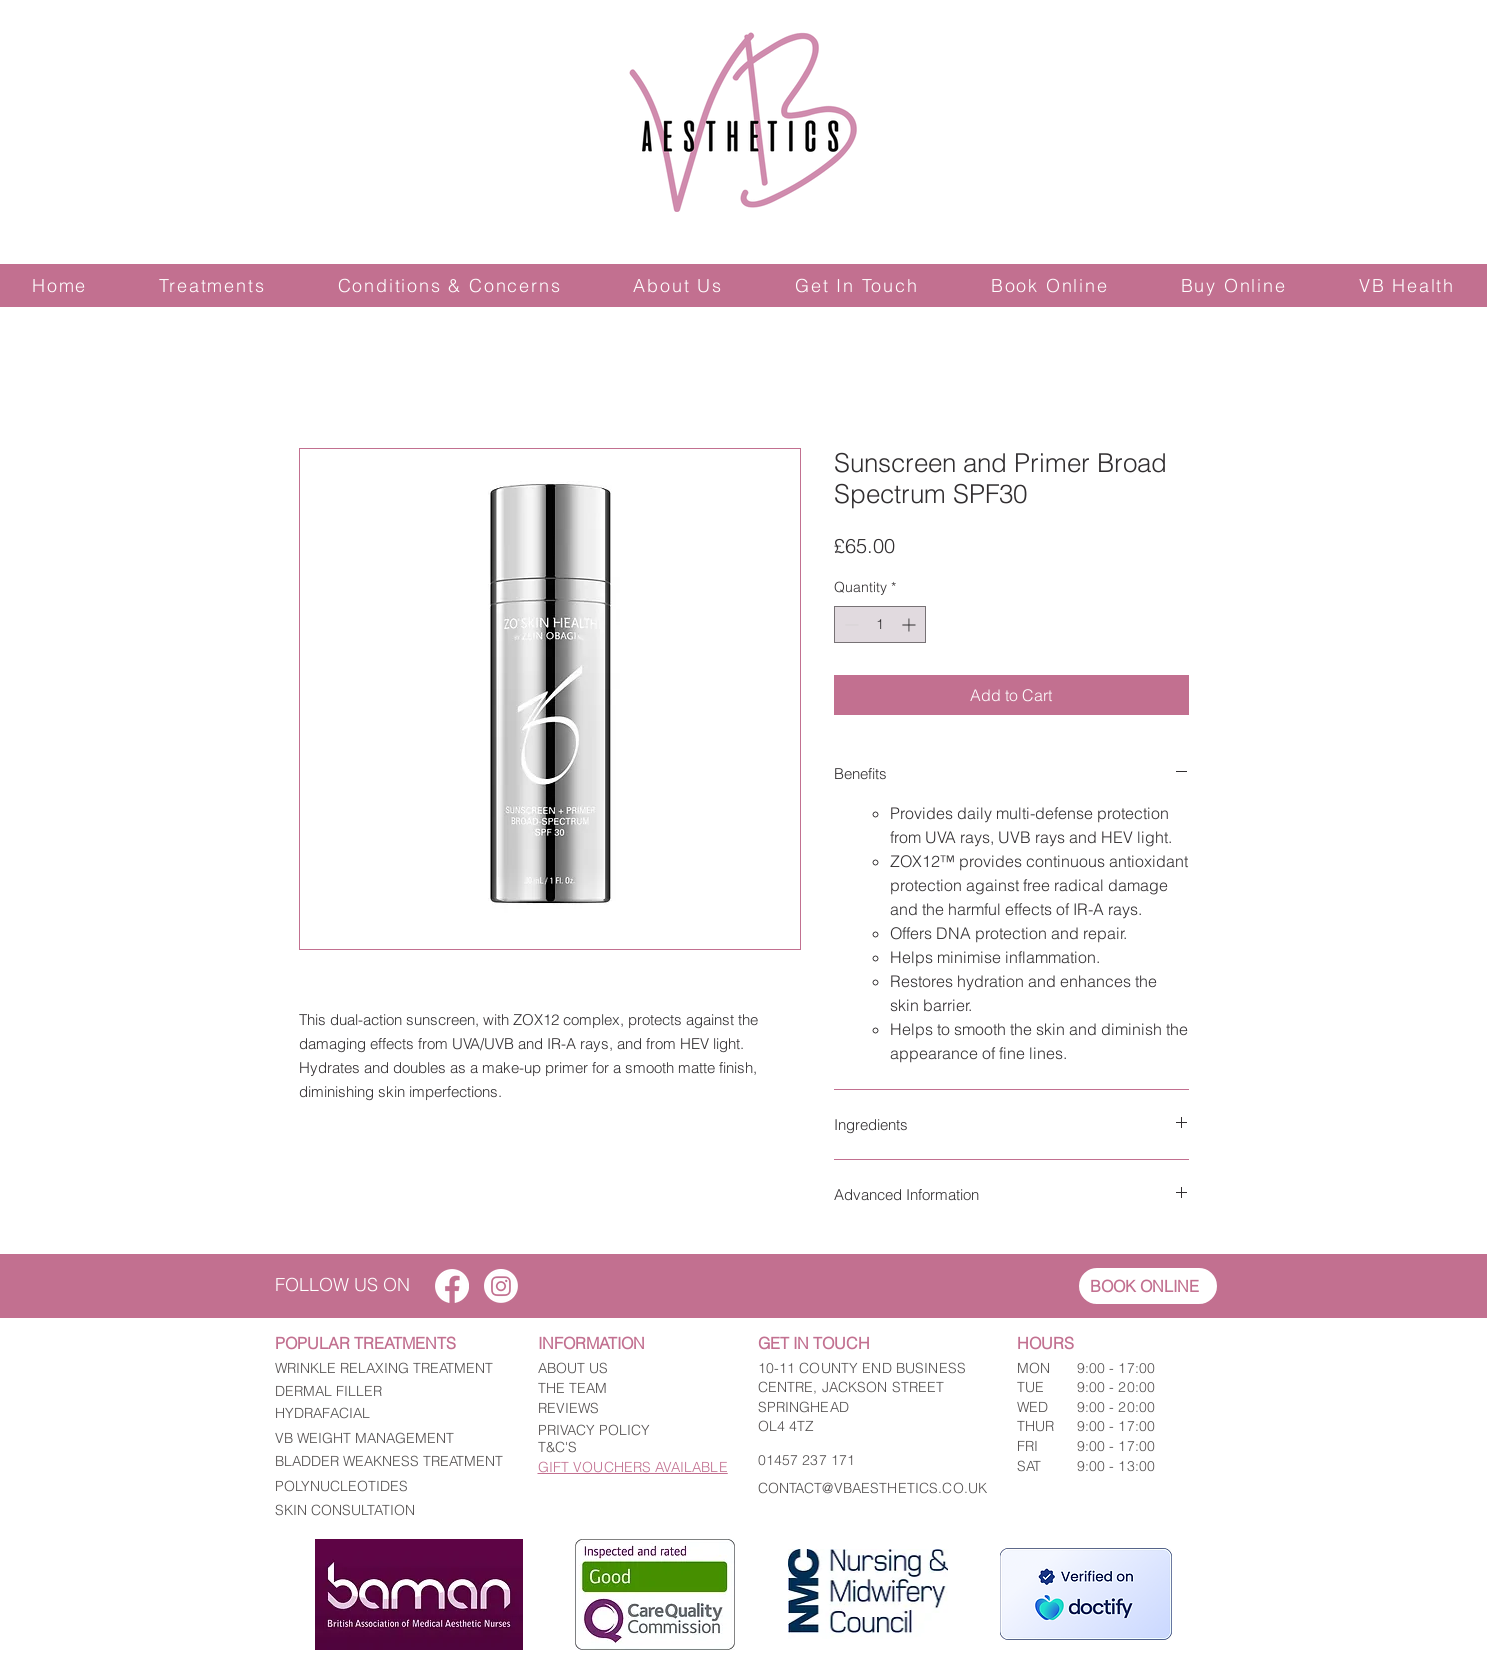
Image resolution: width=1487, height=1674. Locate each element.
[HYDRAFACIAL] (391, 1414)
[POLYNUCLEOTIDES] (391, 1487)
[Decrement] (849, 624)
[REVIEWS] (626, 1409)
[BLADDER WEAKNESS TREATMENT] (391, 1462)
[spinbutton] (880, 624)
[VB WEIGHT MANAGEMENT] (391, 1439)
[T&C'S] (626, 1448)
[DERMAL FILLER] (391, 1392)
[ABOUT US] (626, 1369)
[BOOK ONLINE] (1148, 1286)
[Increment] (910, 624)
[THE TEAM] (626, 1389)
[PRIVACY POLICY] (626, 1431)
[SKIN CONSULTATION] (391, 1510)
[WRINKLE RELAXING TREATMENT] (391, 1369)
